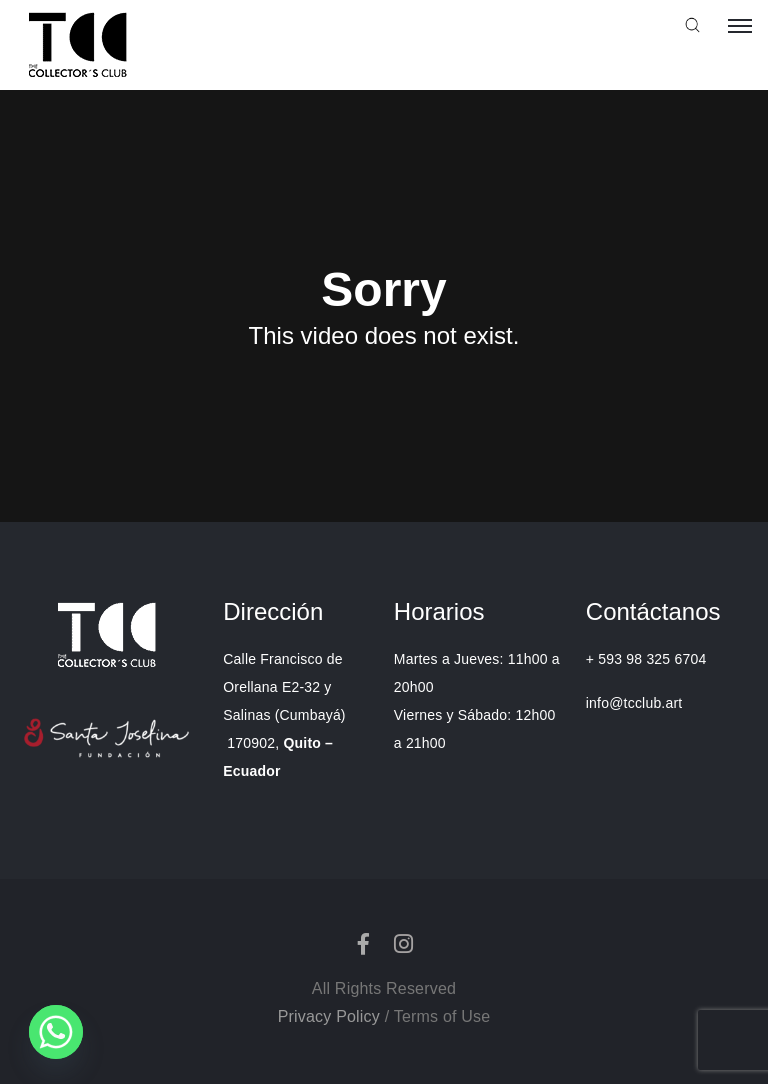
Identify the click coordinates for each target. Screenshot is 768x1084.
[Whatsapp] (56, 1032)
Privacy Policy (329, 1016)
